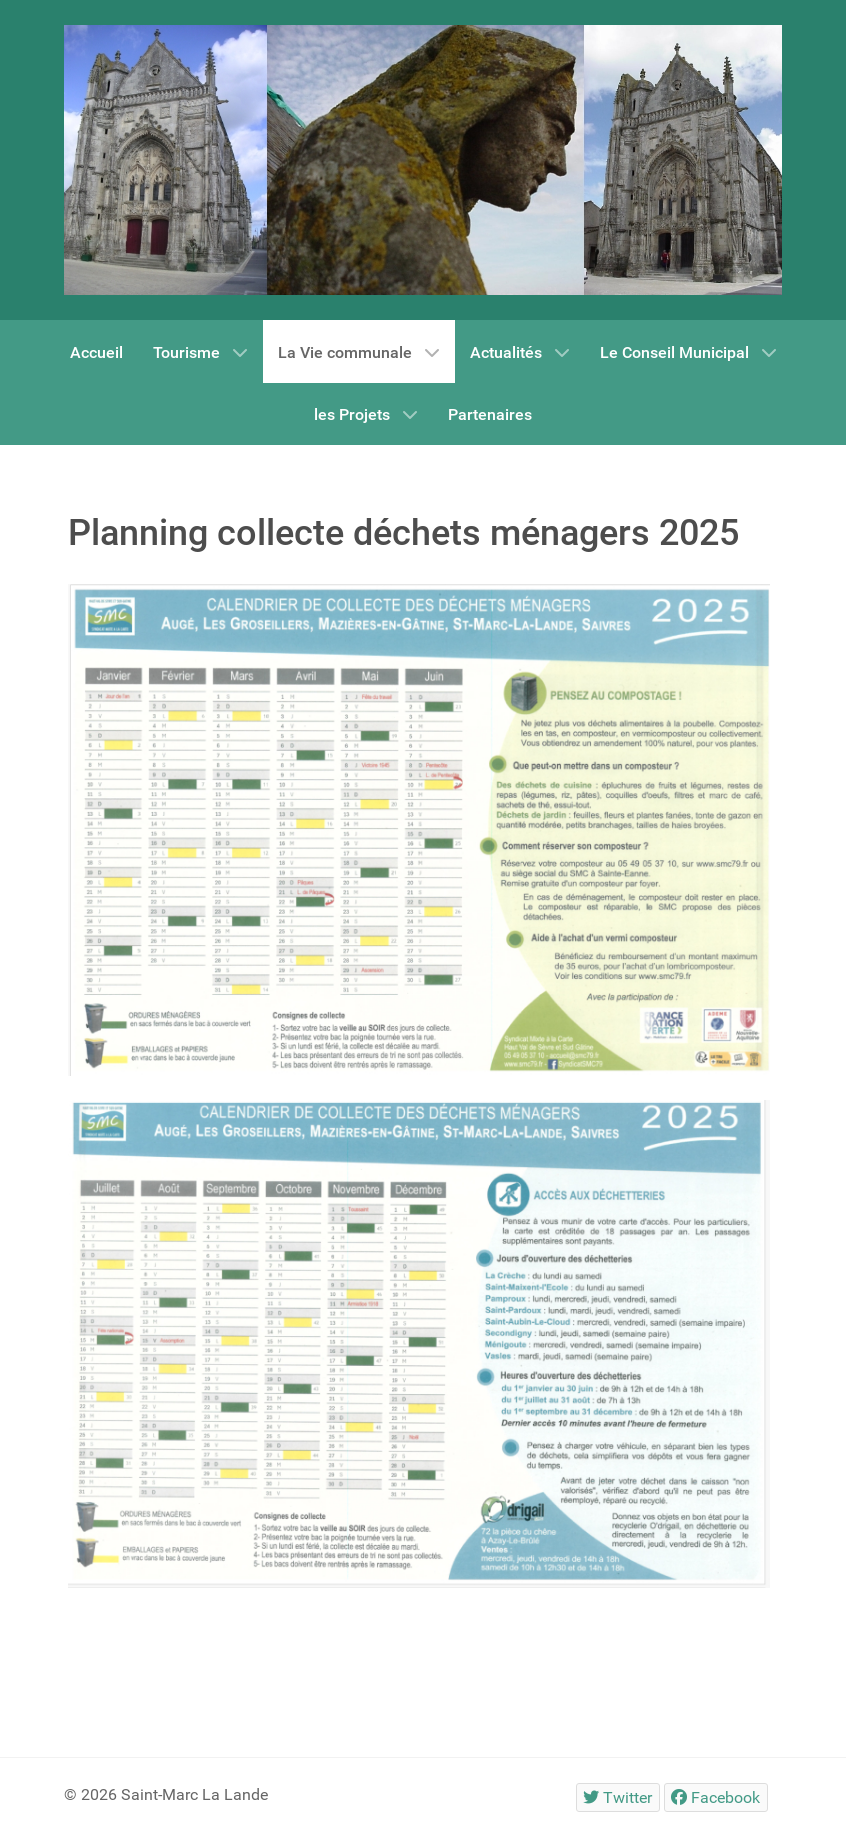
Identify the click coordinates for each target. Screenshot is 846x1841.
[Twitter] (618, 1797)
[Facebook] (716, 1797)
